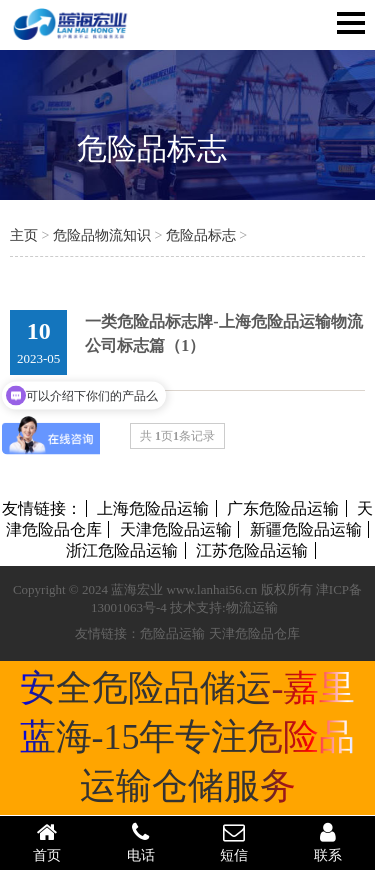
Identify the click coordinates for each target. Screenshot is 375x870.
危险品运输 (172, 633)
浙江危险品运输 (122, 550)
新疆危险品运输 (306, 529)
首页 (47, 842)
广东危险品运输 (283, 508)
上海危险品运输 (153, 508)
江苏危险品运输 (252, 550)
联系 (328, 842)
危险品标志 (152, 148)
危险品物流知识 (102, 235)
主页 (24, 235)
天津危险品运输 (176, 529)
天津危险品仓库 (254, 633)
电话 (141, 842)
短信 (235, 842)
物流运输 (252, 607)
